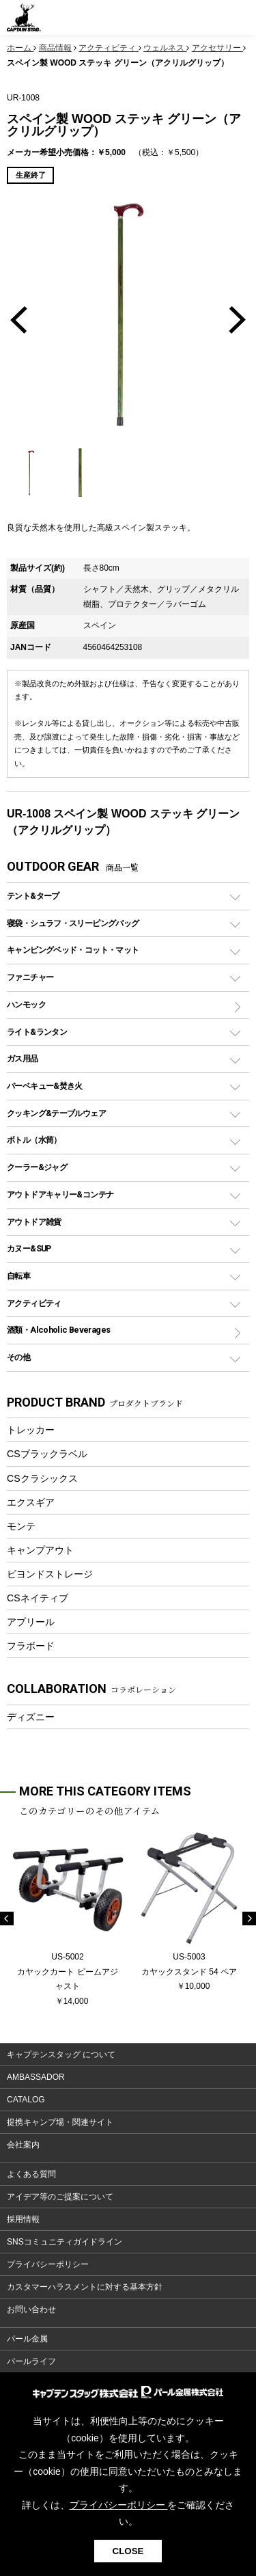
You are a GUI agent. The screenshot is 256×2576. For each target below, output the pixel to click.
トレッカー (31, 1429)
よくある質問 (31, 2174)
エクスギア (31, 1502)
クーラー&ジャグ (37, 1167)
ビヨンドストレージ (50, 1574)
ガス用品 (22, 1058)
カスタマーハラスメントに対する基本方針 (84, 2287)
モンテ (21, 1526)
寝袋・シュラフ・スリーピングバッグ (73, 923)
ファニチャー (30, 977)
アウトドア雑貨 (34, 1222)
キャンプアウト (40, 1550)
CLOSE (128, 2551)
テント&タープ (33, 896)
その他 (18, 1357)
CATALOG (26, 2099)
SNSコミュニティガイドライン (64, 2242)
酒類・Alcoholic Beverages (58, 1330)
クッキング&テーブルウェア (56, 1113)
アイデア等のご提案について (60, 2196)
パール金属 (27, 2339)
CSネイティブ (37, 1597)
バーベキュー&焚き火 (45, 1086)
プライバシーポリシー (48, 2264)
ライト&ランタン (37, 1032)
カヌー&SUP (29, 1248)
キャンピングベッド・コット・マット (73, 950)
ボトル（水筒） (34, 1140)
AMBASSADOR (36, 2077)
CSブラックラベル (47, 1453)
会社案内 (23, 2145)
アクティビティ (34, 1303)
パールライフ (31, 2361)
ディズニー (31, 1716)
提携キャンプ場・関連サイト (60, 2122)
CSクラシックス (42, 1478)
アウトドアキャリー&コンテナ (60, 1194)
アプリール (31, 1621)
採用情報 (23, 2219)
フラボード (31, 1645)
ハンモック (26, 1004)
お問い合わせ (31, 2309)
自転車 (18, 1276)
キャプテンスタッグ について (61, 2054)
